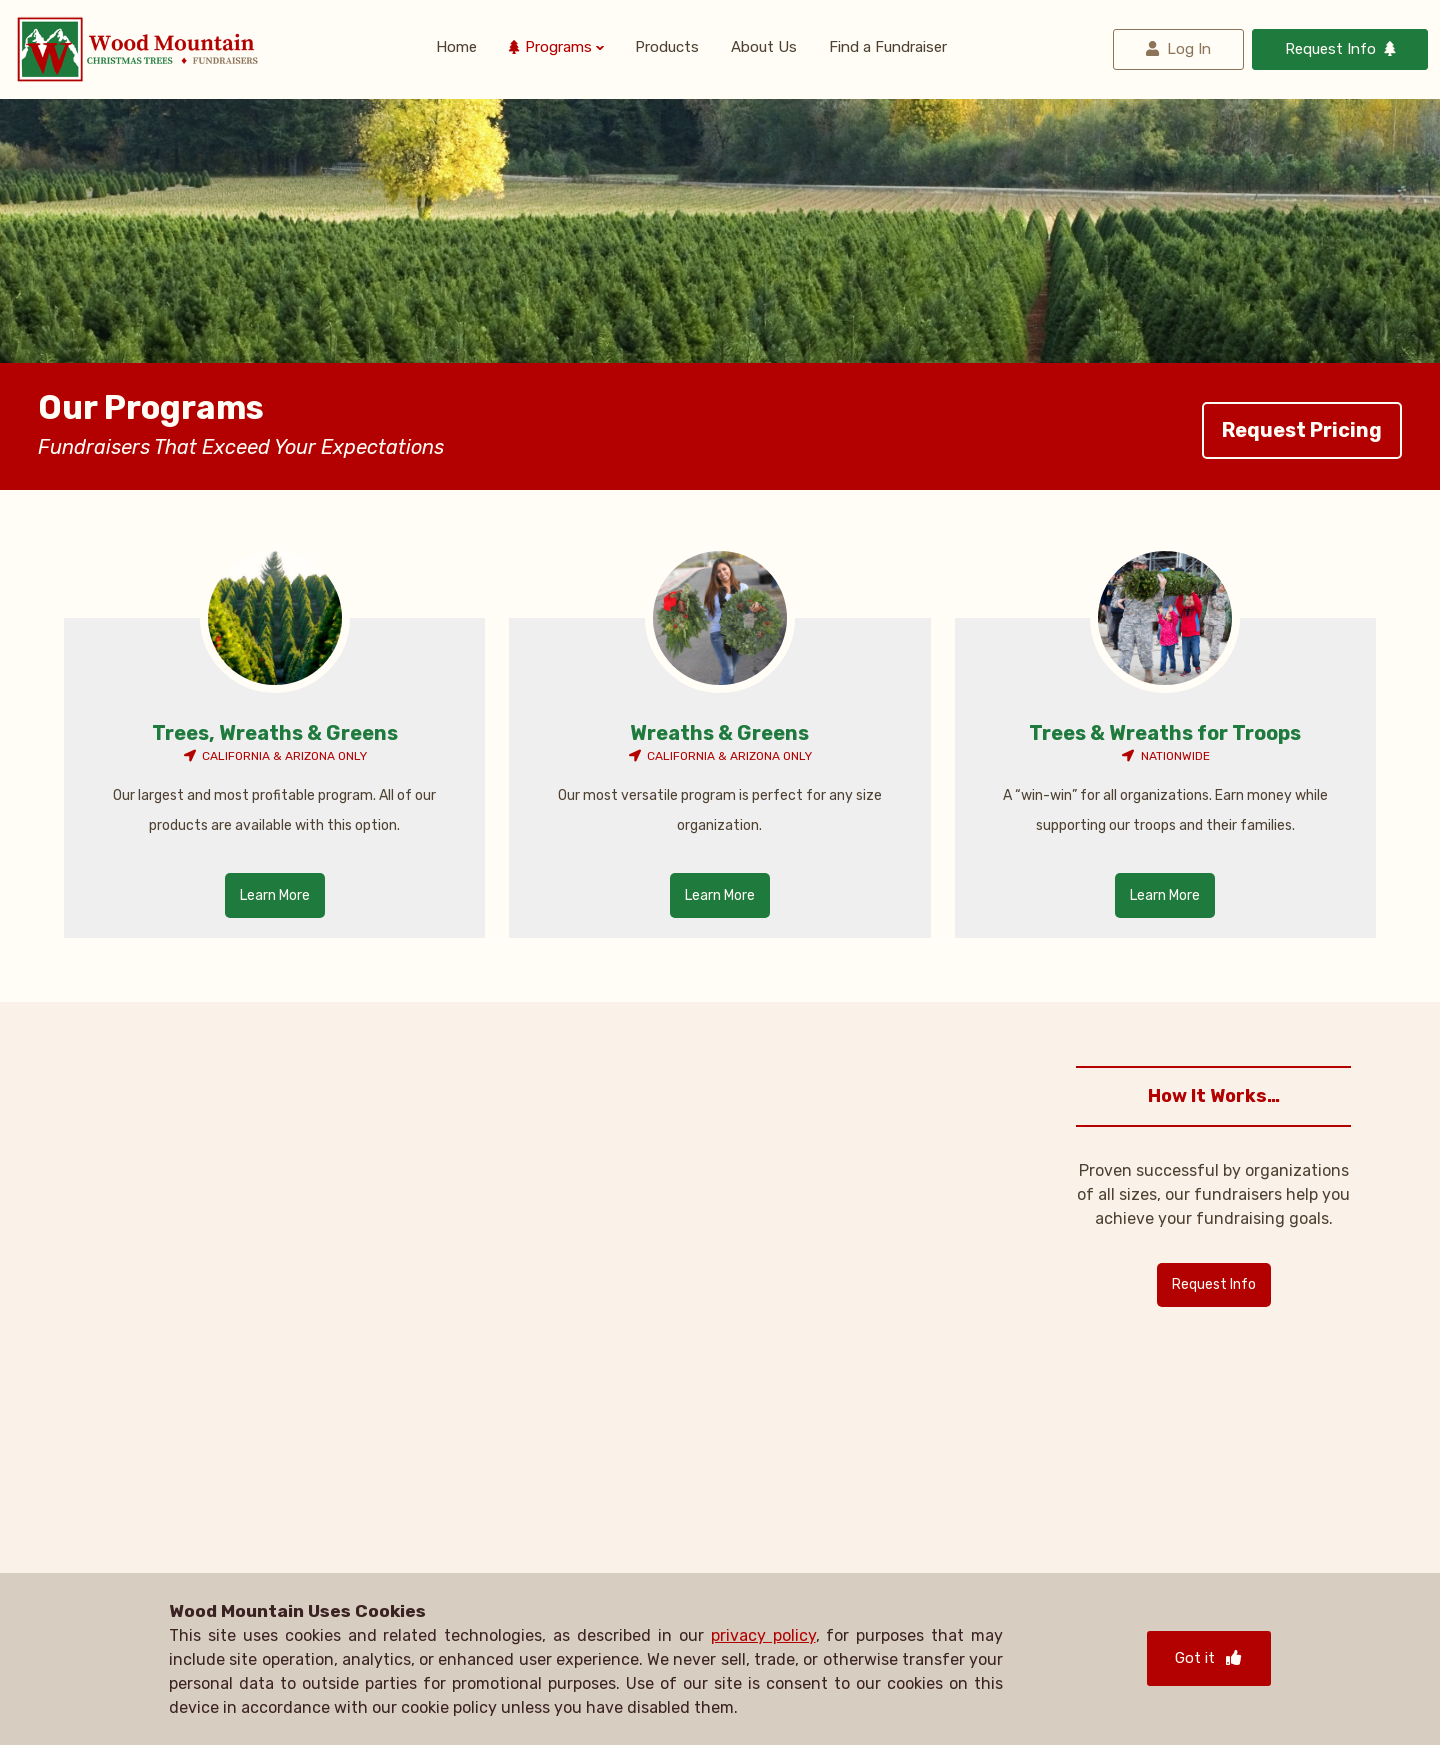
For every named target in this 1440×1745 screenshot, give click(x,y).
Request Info (1330, 49)
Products (667, 49)
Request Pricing (1302, 430)
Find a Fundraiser (888, 49)
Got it (1209, 1658)
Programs (558, 49)
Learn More (275, 895)
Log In (1189, 49)
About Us (764, 49)
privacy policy (763, 1635)
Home (456, 49)
